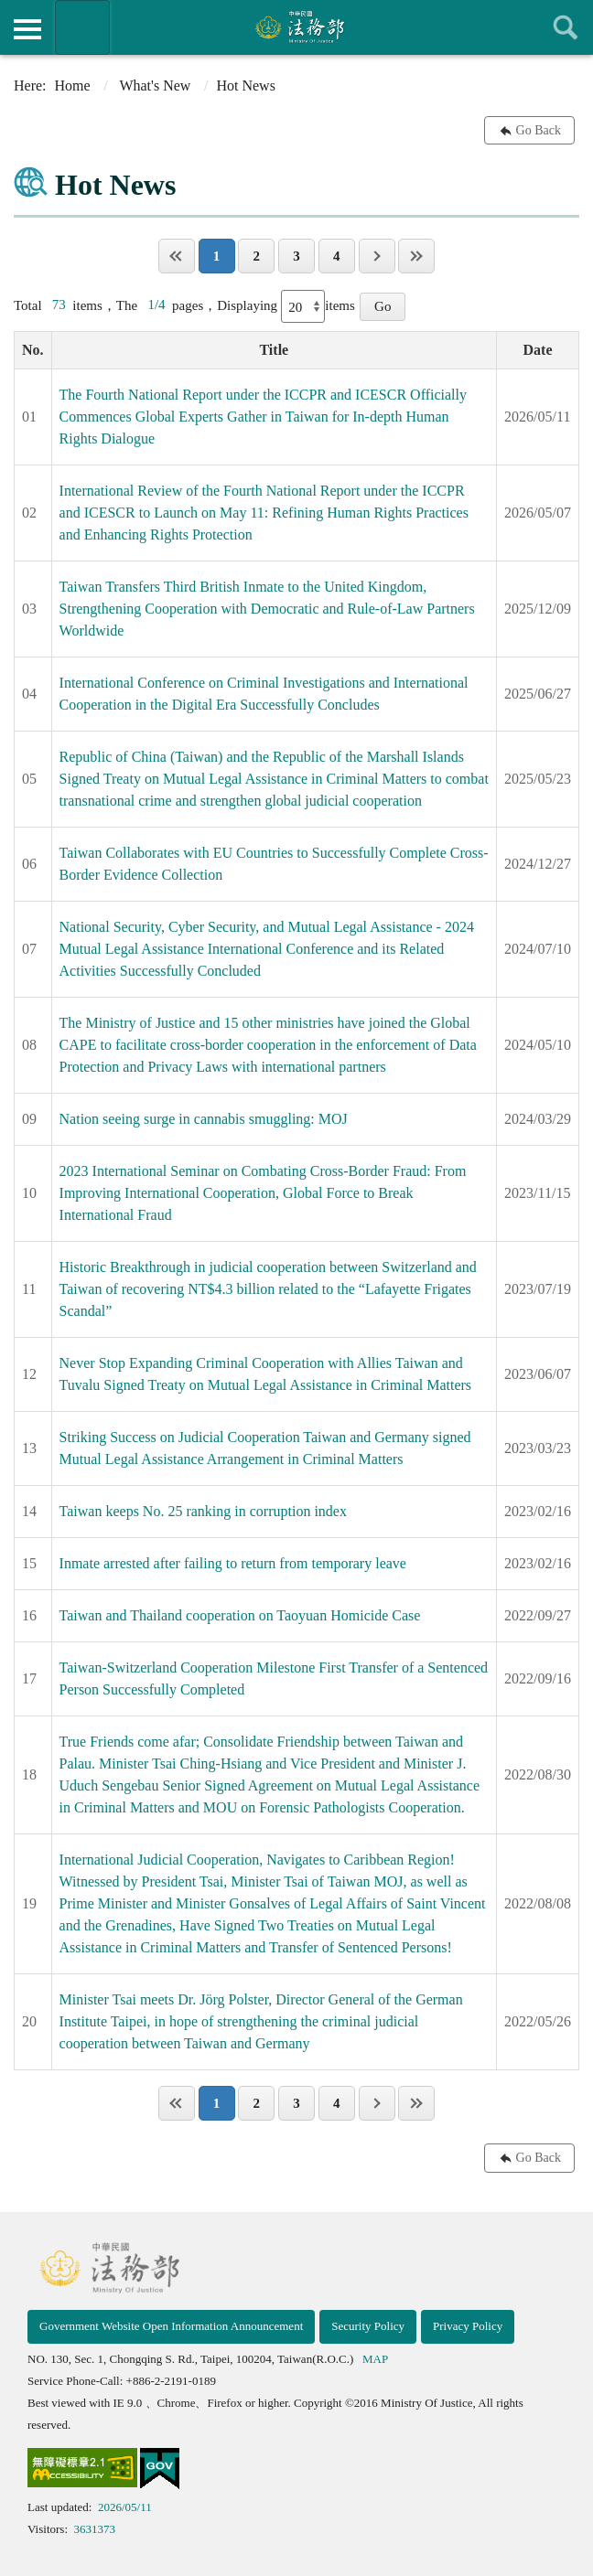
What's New (154, 85)
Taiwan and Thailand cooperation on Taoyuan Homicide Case (240, 1615)
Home (73, 85)
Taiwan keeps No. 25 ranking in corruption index (203, 1511)
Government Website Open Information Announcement (171, 2326)
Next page (377, 256)
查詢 (565, 27)
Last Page (416, 256)
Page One (176, 256)
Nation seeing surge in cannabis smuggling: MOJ (203, 1119)
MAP (375, 2359)
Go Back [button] (538, 130)
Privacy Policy (467, 2326)
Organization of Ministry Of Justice (82, 27)
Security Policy (367, 2326)
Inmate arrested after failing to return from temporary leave (232, 1563)
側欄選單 (27, 29)
